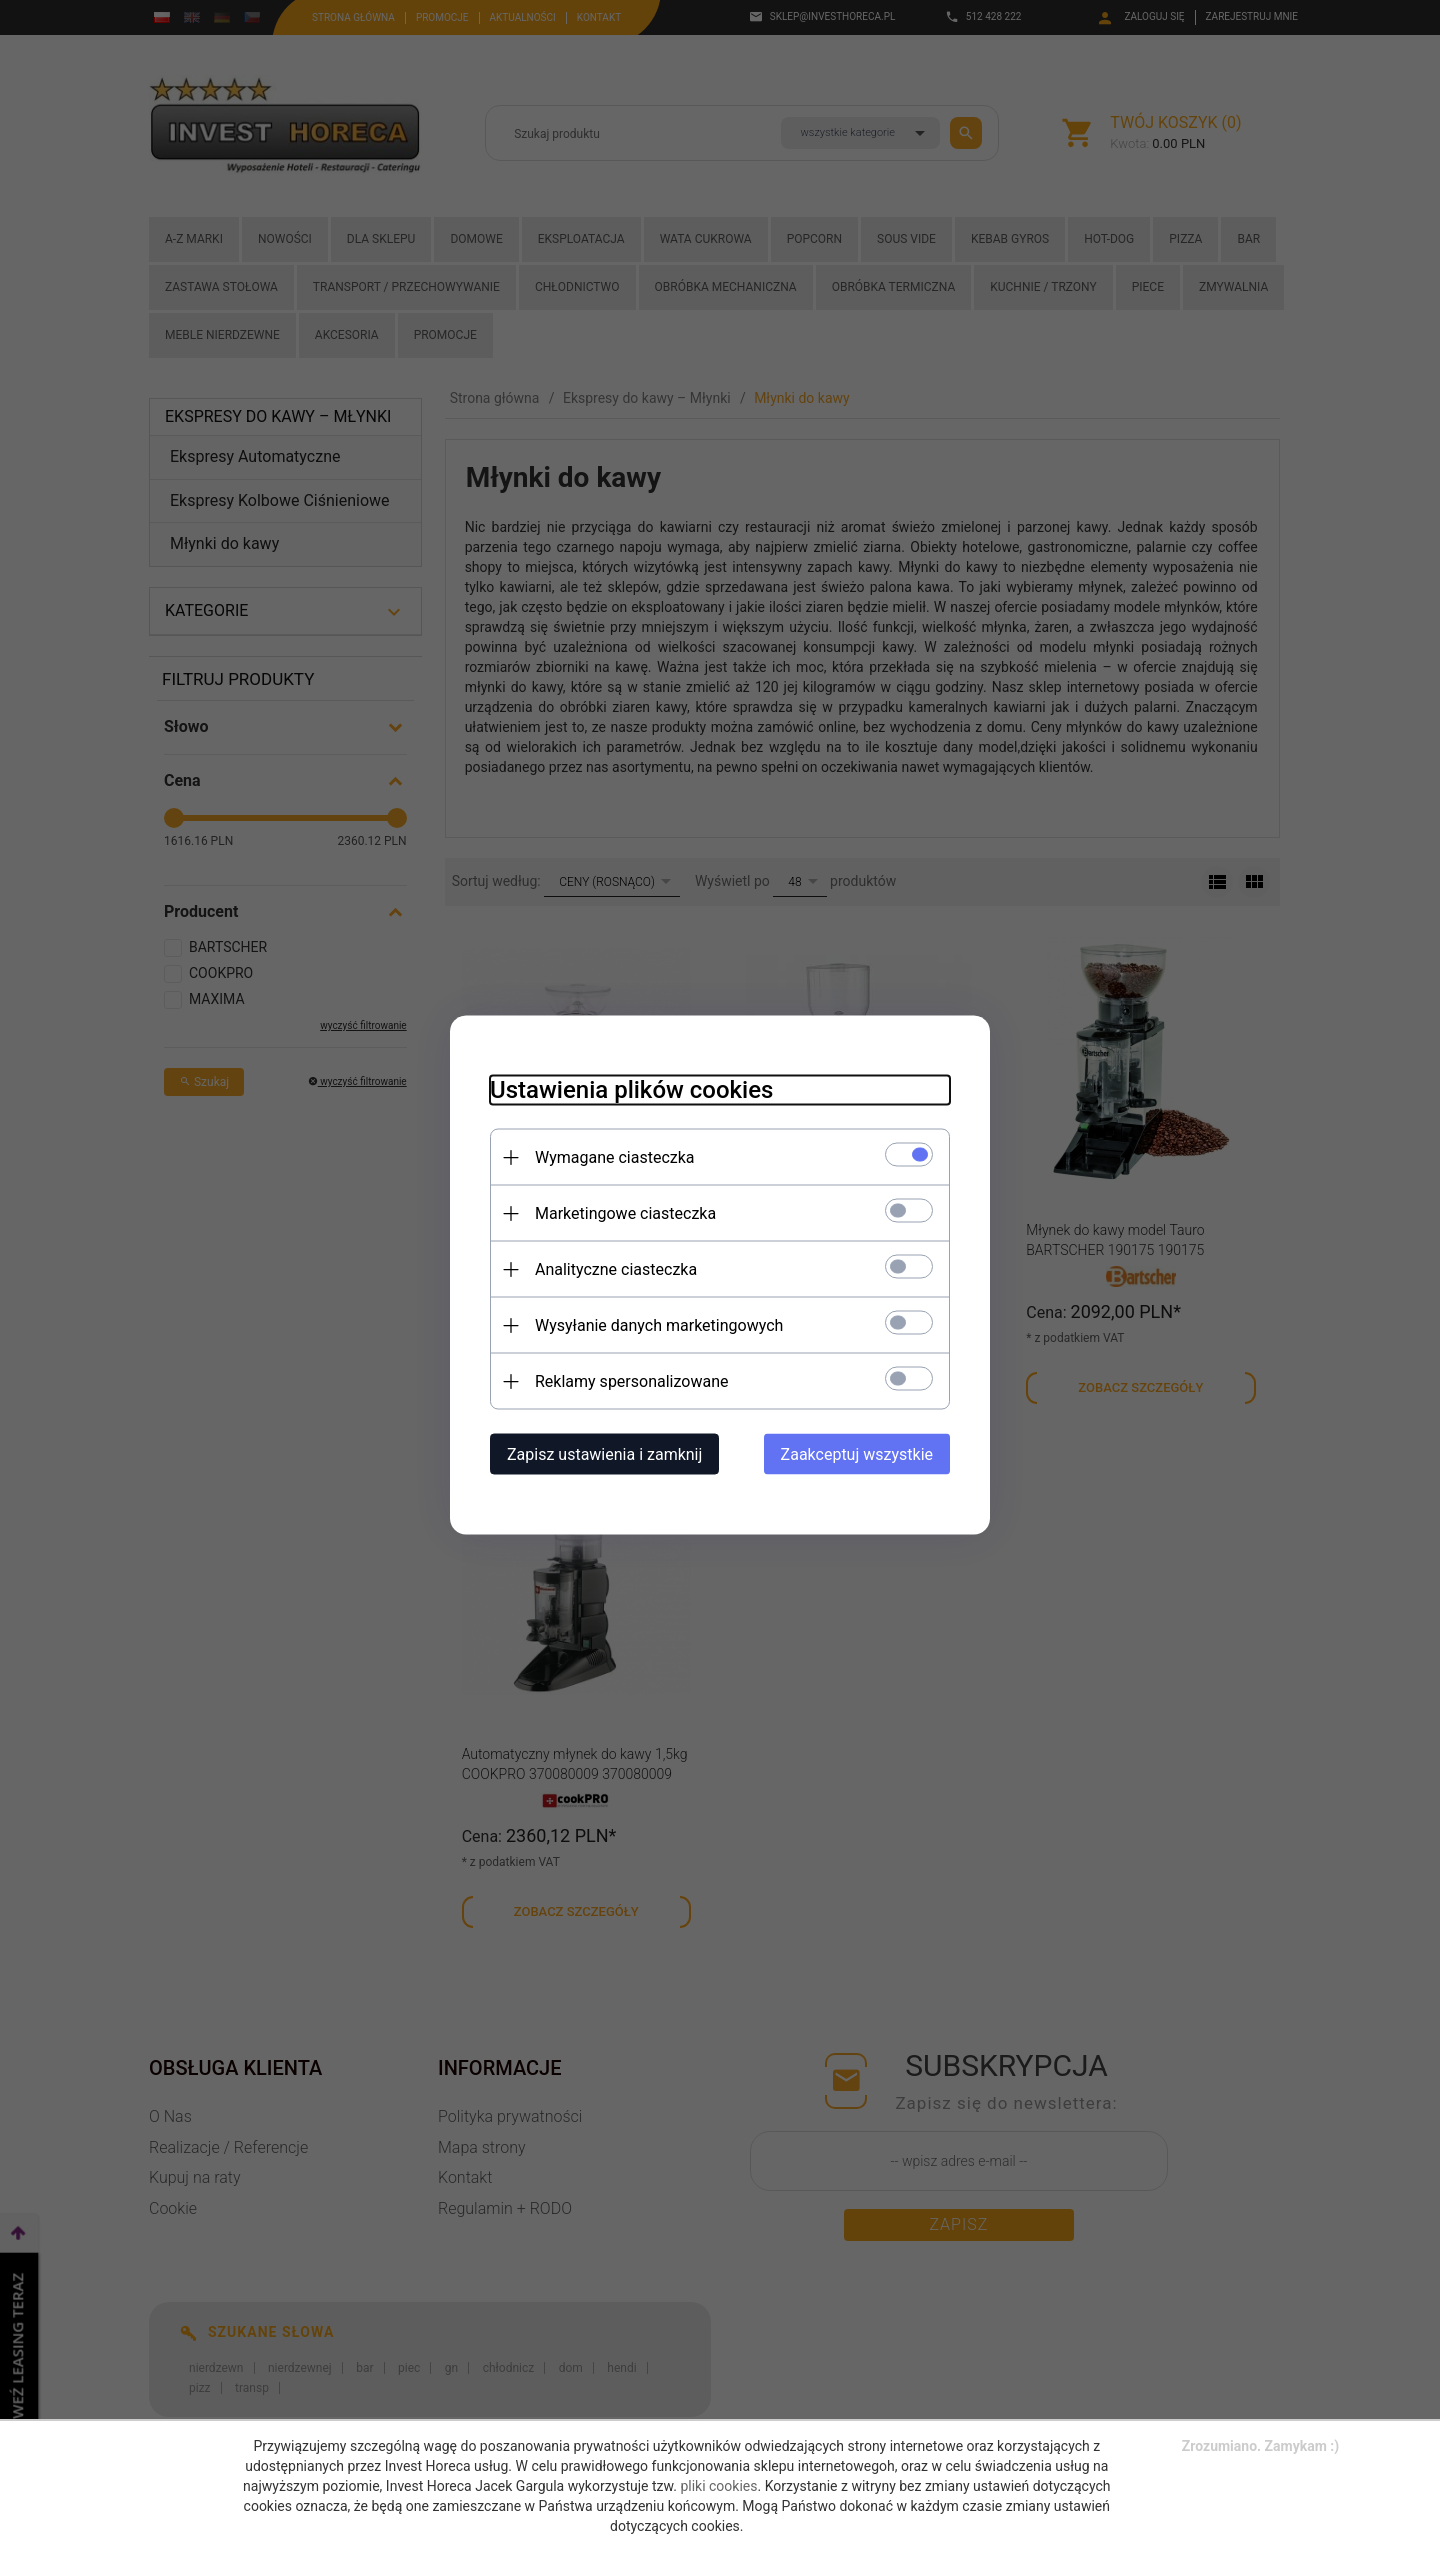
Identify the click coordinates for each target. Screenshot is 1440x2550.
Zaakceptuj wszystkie (857, 1454)
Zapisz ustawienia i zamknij (604, 1454)
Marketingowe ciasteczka (625, 1213)
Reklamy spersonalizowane (631, 1381)
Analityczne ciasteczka (616, 1269)
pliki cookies (718, 2486)
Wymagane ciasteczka (615, 1157)
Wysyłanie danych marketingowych (659, 1325)
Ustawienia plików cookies (631, 1090)
